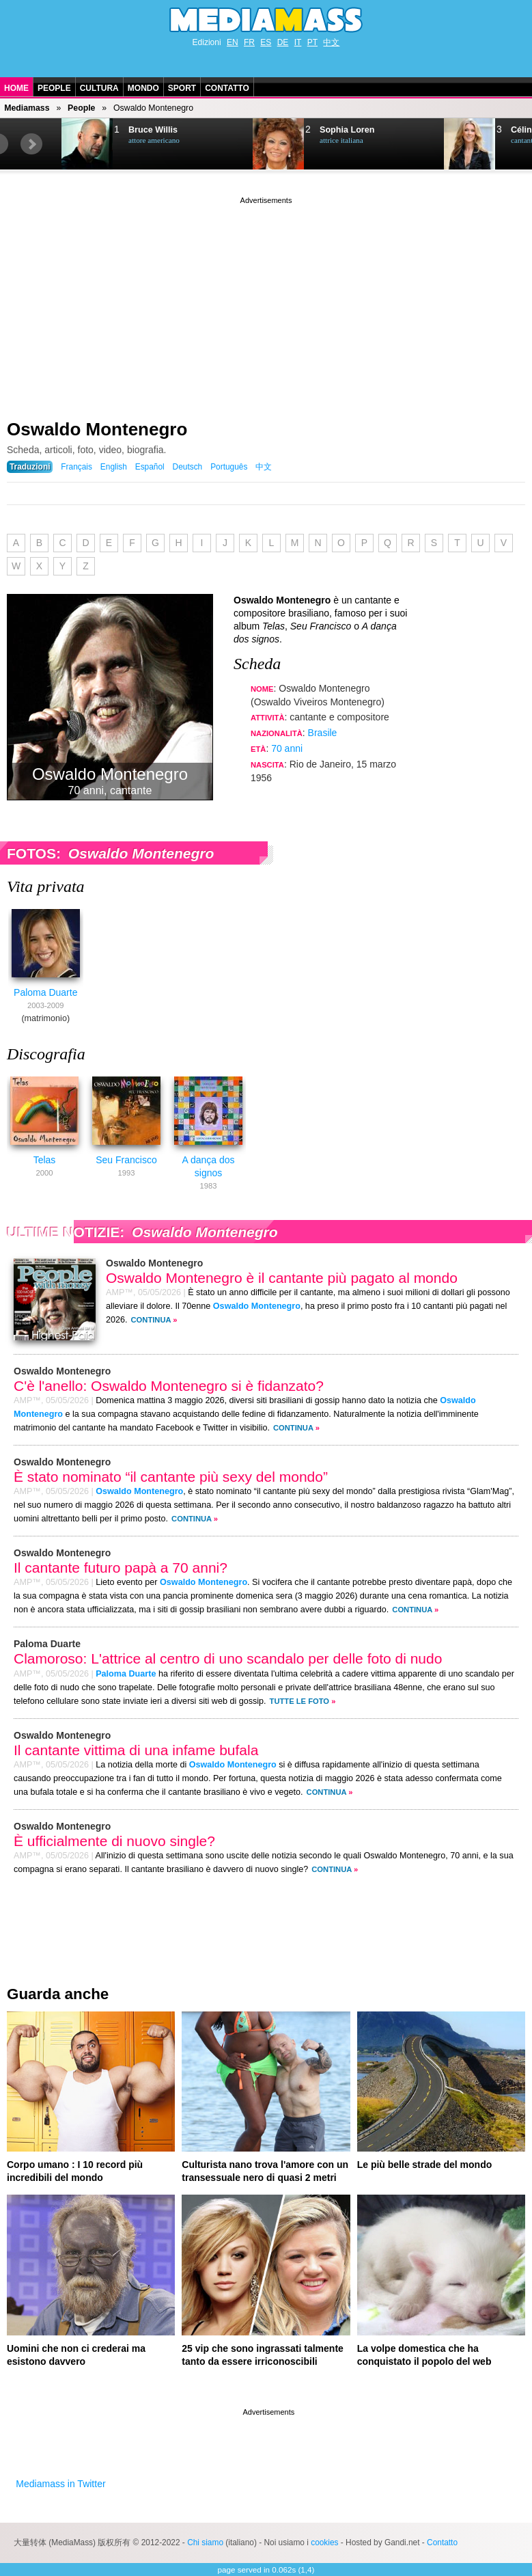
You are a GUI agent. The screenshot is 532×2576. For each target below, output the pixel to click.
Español (150, 467)
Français (76, 467)
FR (249, 42)
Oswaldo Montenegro (97, 429)
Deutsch (188, 467)
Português (228, 467)
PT (312, 42)
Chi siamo (205, 2542)
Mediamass (26, 108)
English (113, 467)
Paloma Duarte (45, 992)
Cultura (99, 88)
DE (283, 42)
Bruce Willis (153, 130)
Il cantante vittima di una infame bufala (136, 1750)
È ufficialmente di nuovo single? (114, 1841)
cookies (324, 2542)
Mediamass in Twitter (60, 2483)
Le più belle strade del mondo (424, 2164)
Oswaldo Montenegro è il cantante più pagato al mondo (282, 1278)
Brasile (322, 732)
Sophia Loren (347, 130)
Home (16, 88)
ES (265, 42)
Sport (182, 88)
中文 (331, 42)
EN (232, 42)
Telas (44, 1159)
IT (298, 42)
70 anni (287, 748)
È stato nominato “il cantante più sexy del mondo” (171, 1476)
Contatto (227, 88)
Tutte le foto (299, 1701)
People (54, 88)
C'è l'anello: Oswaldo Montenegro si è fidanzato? (169, 1386)
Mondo (143, 88)
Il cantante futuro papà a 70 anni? (120, 1567)
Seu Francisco (126, 1159)
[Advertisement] (266, 302)
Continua (151, 1320)
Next (31, 144)
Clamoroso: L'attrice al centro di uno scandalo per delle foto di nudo (228, 1658)
